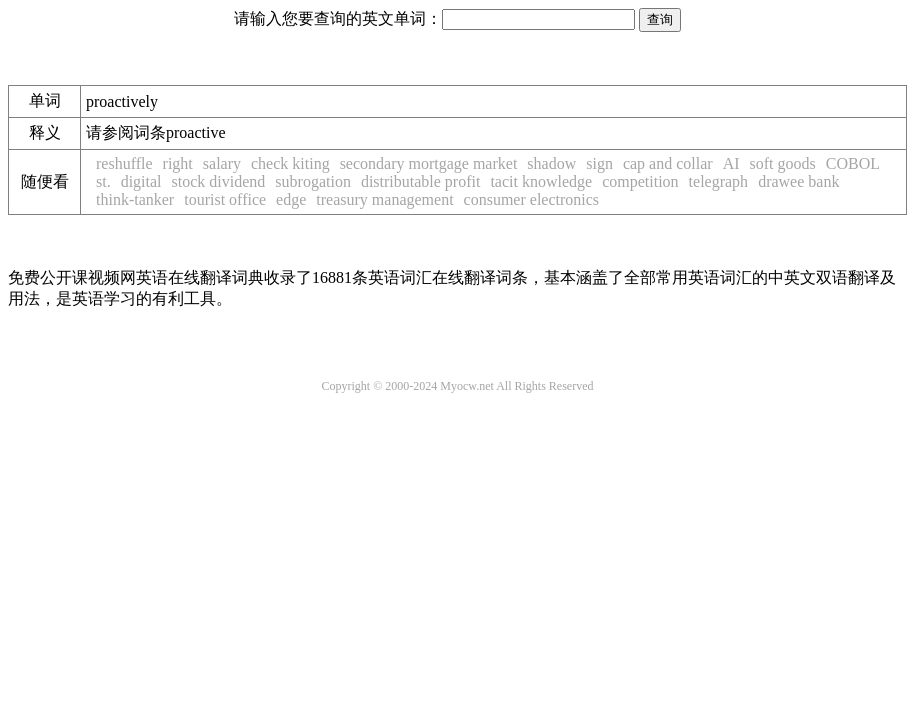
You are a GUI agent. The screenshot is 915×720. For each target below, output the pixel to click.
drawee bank (798, 181)
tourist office (225, 199)
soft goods (783, 163)
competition (640, 181)
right (178, 163)
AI (731, 163)
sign (599, 163)
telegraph (719, 181)
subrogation (313, 181)
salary (222, 163)
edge (291, 199)
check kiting (290, 163)
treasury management (384, 199)
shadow (551, 163)
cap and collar (668, 163)
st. (103, 181)
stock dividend (219, 181)
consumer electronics (532, 199)
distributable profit (421, 181)
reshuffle (124, 163)
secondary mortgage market (429, 163)
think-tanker (135, 199)
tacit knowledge (541, 181)
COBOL (853, 163)
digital (141, 181)
